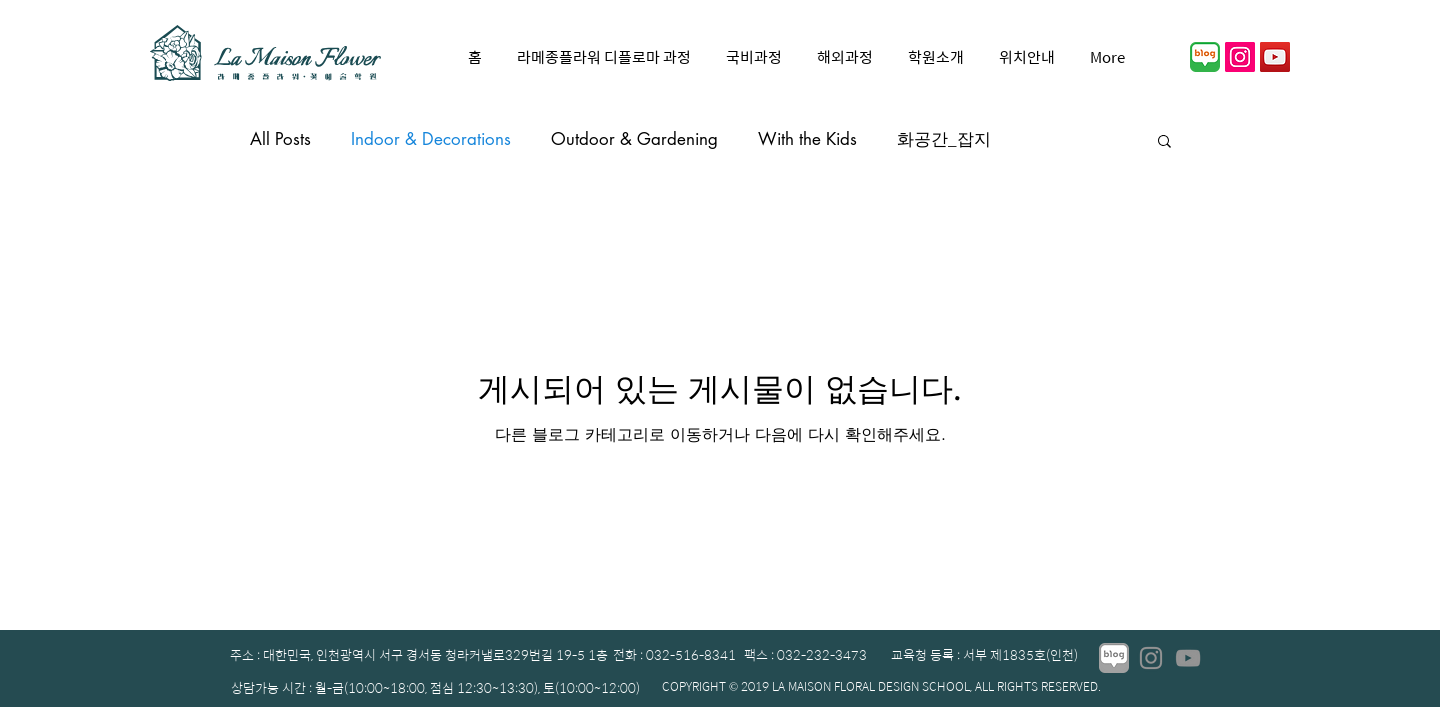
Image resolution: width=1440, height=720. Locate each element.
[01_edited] (1114, 658)
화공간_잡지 (944, 139)
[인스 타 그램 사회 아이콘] (1240, 57)
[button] (1164, 142)
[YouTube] (1275, 57)
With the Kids (807, 139)
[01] (1205, 57)
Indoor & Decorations (431, 139)
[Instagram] (1151, 658)
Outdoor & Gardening (634, 139)
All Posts (280, 139)
